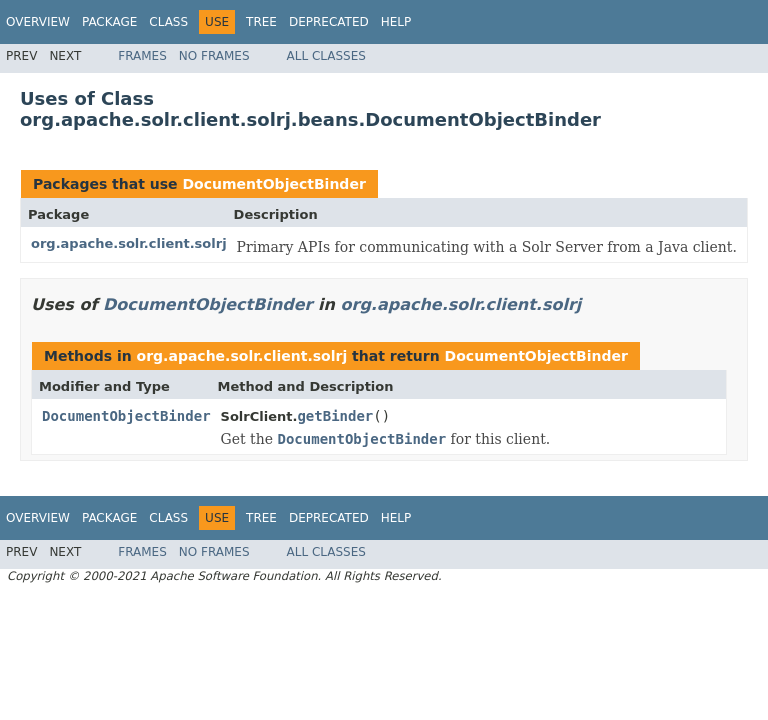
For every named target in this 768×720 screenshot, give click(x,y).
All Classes (326, 56)
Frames (142, 56)
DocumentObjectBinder (273, 184)
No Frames (214, 56)
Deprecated (329, 22)
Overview (38, 22)
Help (396, 22)
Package (109, 22)
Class (168, 22)
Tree (261, 22)
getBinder (335, 416)
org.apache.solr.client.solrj (129, 243)
